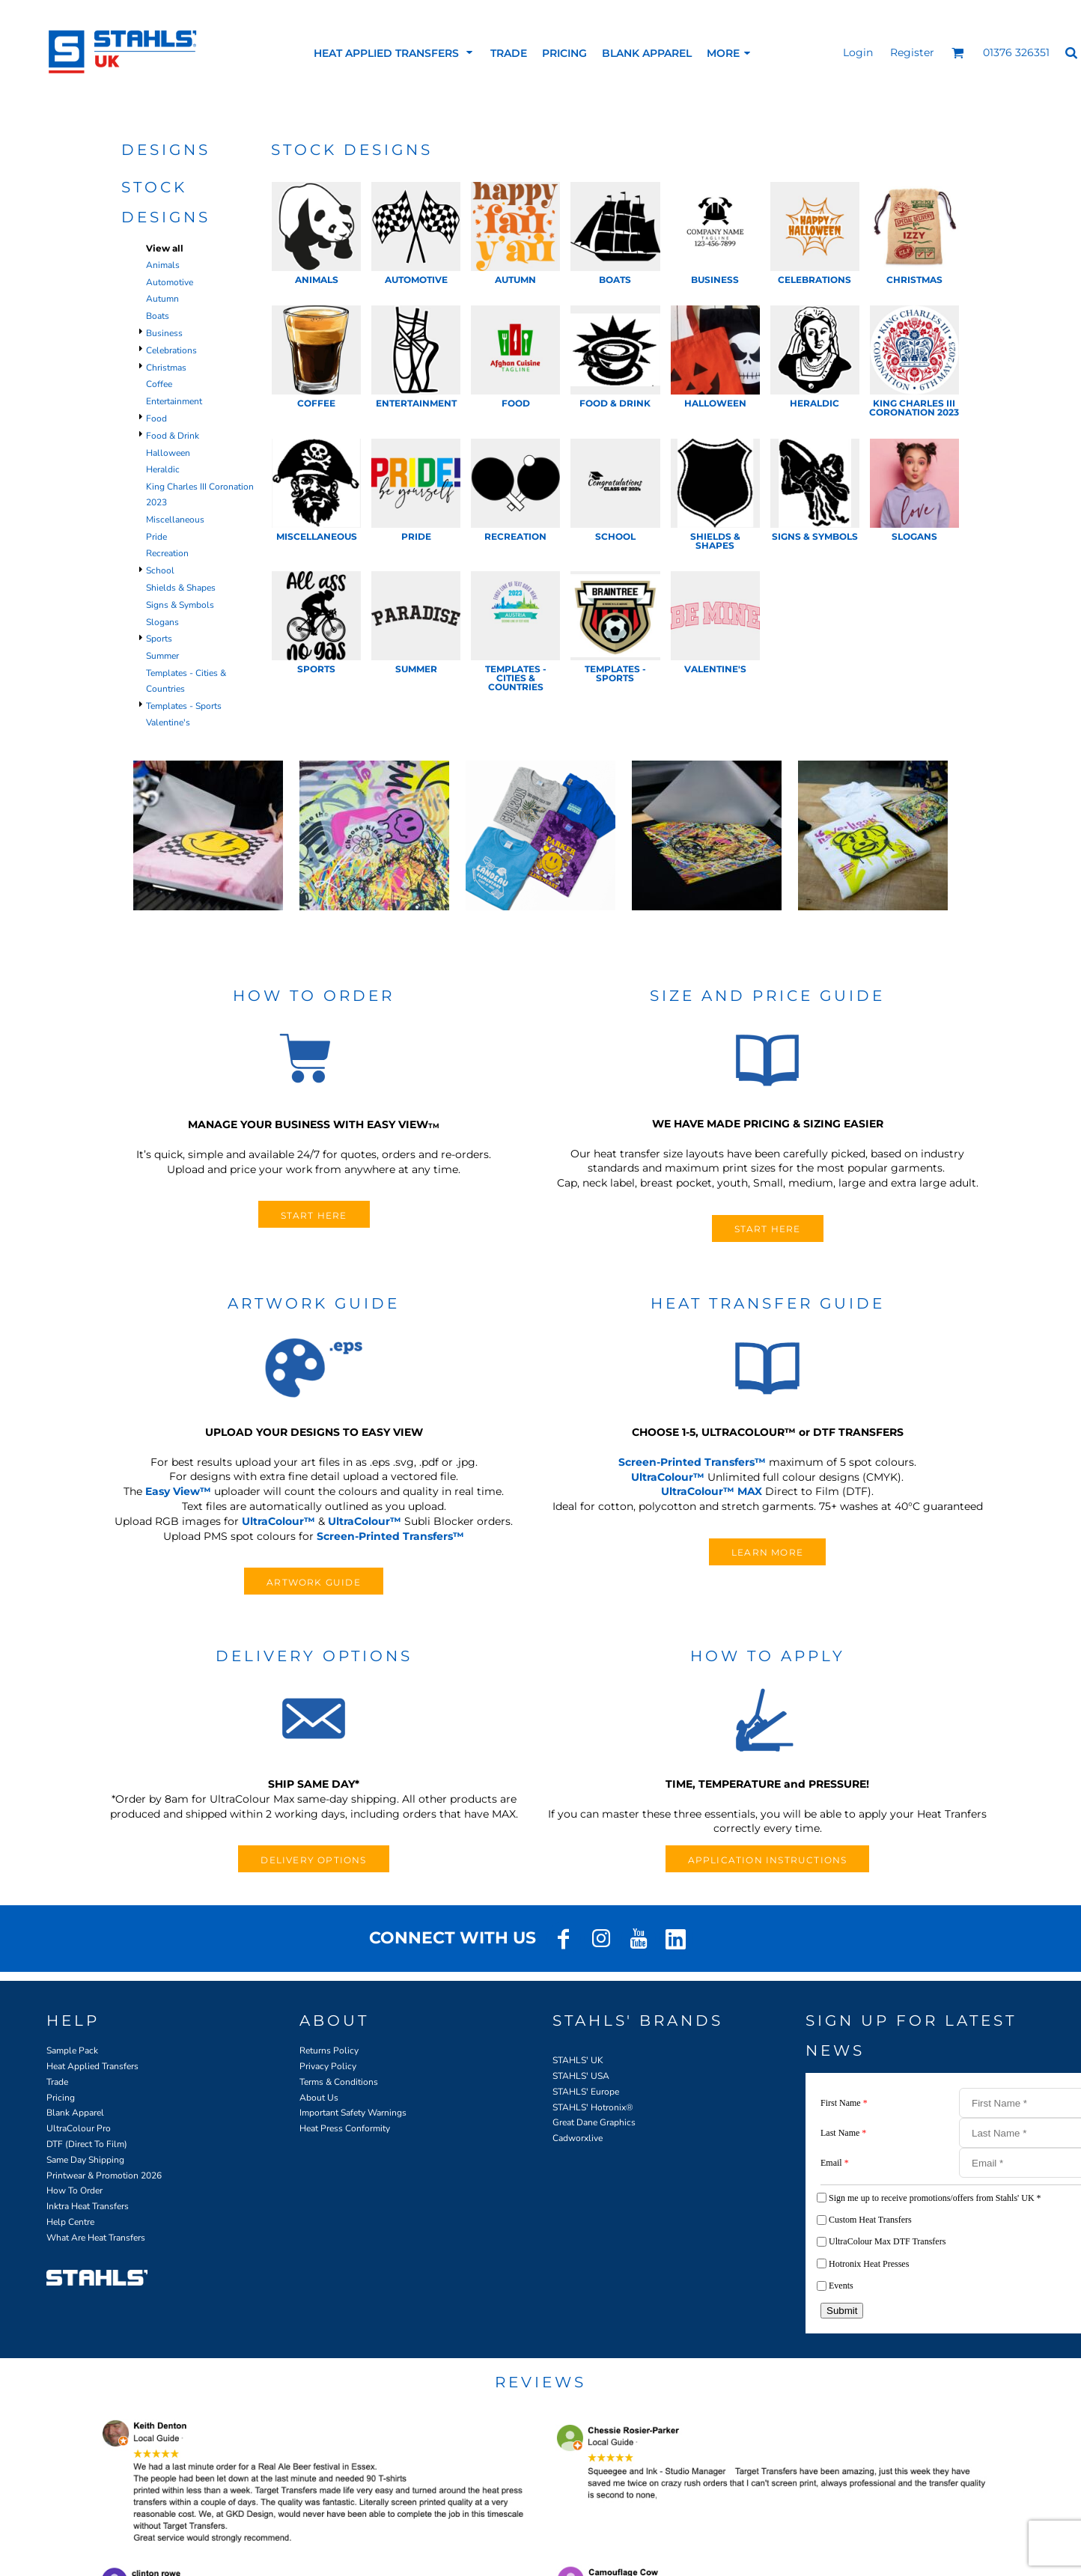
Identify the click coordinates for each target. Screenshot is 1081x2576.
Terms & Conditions (338, 2082)
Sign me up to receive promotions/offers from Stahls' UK (935, 2198)
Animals (163, 265)
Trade (57, 2082)
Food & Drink (172, 436)
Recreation (167, 553)
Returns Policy (329, 2050)
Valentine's (168, 722)
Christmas (166, 368)
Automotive (169, 282)
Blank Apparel (75, 2113)
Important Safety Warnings (352, 2113)
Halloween (168, 453)
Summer (162, 656)
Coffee (159, 384)
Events (841, 2285)
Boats (157, 316)
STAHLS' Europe (585, 2092)
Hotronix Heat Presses (869, 2264)
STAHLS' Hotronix (589, 2107)
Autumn (162, 299)
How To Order (74, 2190)
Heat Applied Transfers (92, 2066)
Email (834, 2163)
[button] (957, 52)
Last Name (843, 2133)
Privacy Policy (327, 2066)
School (160, 570)
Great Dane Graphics (594, 2122)
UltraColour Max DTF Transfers (887, 2241)
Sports (159, 639)
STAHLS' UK (577, 2060)
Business (164, 333)
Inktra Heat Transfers (87, 2206)
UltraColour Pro (78, 2128)
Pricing (60, 2098)
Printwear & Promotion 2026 (104, 2175)
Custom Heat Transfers (870, 2219)
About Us (318, 2098)
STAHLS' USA (580, 2076)
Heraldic (163, 469)
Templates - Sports (184, 706)
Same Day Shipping (85, 2160)
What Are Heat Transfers (95, 2238)
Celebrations (171, 350)
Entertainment (174, 401)
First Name (844, 2103)
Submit (841, 2310)
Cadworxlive (577, 2138)
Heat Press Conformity (344, 2128)
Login (858, 52)
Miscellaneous (175, 520)
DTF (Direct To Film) (86, 2144)
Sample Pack (72, 2050)
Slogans (162, 622)
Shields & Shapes (181, 588)
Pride (156, 537)
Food (156, 418)
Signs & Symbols (180, 605)
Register (912, 52)
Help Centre (70, 2222)
